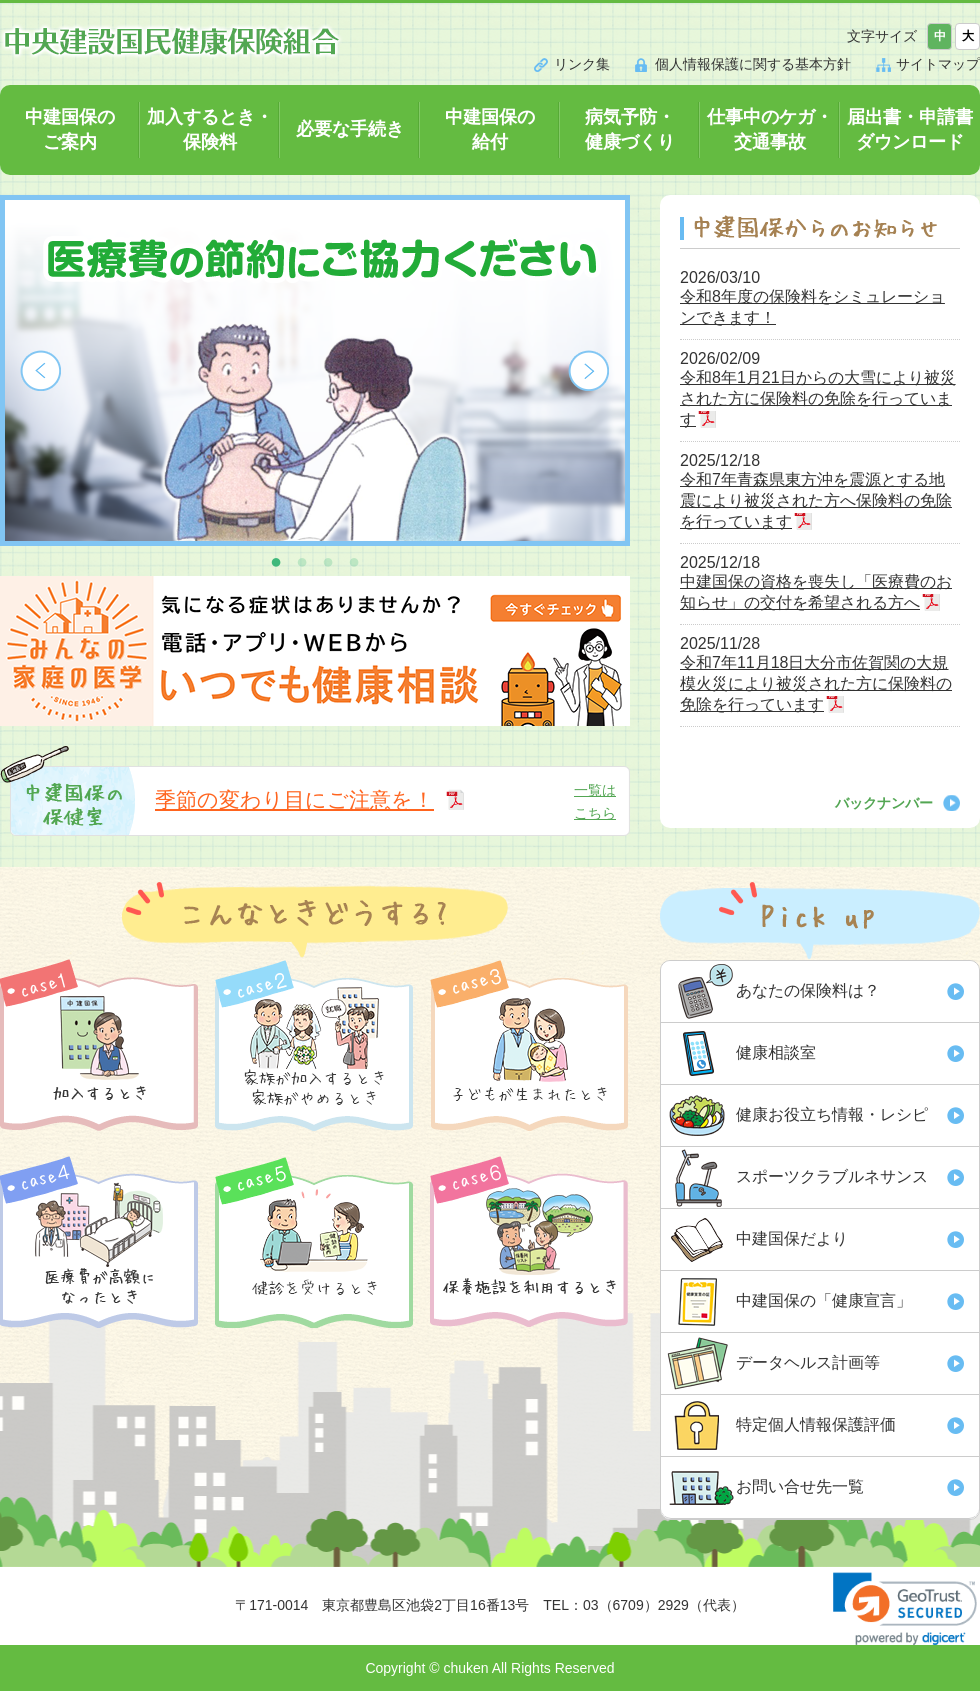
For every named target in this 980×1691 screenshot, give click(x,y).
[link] (905, 1608)
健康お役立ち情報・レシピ (832, 1114)
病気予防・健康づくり (630, 129)
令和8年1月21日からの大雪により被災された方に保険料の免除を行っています (818, 398)
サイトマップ (938, 64)
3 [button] (328, 561)
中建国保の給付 (490, 129)
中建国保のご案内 (70, 129)
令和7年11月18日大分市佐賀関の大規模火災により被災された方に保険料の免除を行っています (816, 683)
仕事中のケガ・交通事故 (770, 129)
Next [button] (589, 371)
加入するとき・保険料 (210, 129)
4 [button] (354, 561)
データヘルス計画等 (808, 1362)
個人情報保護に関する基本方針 (753, 64)
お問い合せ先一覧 (800, 1486)
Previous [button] (41, 371)
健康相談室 (776, 1052)
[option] (315, 370)
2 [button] (302, 561)
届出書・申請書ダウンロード (910, 129)
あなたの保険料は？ (808, 990)
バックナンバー (884, 803)
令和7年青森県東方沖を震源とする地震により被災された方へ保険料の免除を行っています (816, 500)
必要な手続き (350, 129)
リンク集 (582, 64)
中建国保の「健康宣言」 (824, 1300)
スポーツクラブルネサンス (832, 1176)
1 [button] (276, 561)
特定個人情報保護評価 (816, 1424)
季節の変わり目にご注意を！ (294, 799)
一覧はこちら (595, 801)
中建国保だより (792, 1238)
